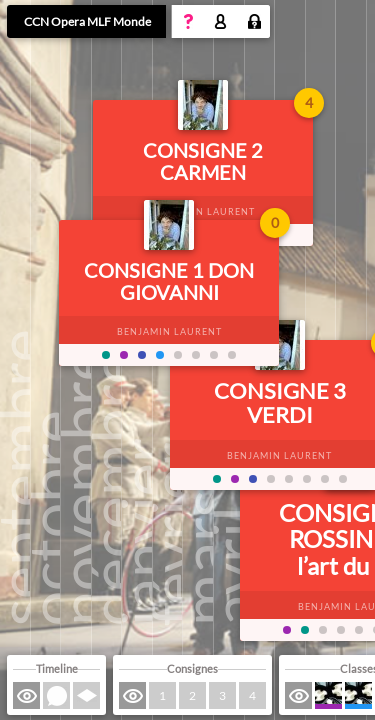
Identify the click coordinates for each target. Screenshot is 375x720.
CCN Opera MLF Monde (87, 21)
